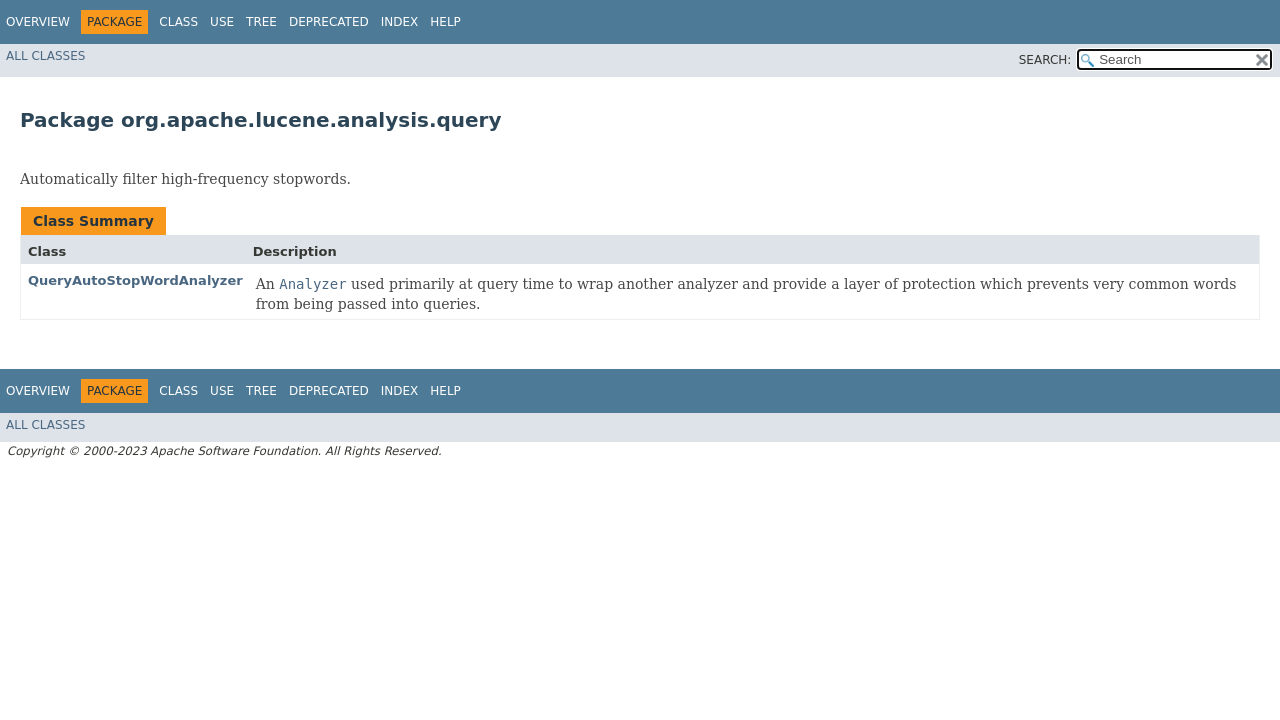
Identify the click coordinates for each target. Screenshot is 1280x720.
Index (400, 22)
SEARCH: (1045, 60)
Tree (261, 22)
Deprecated (329, 22)
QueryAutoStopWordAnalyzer (135, 280)
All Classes (45, 56)
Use (222, 22)
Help (445, 22)
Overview (38, 22)
